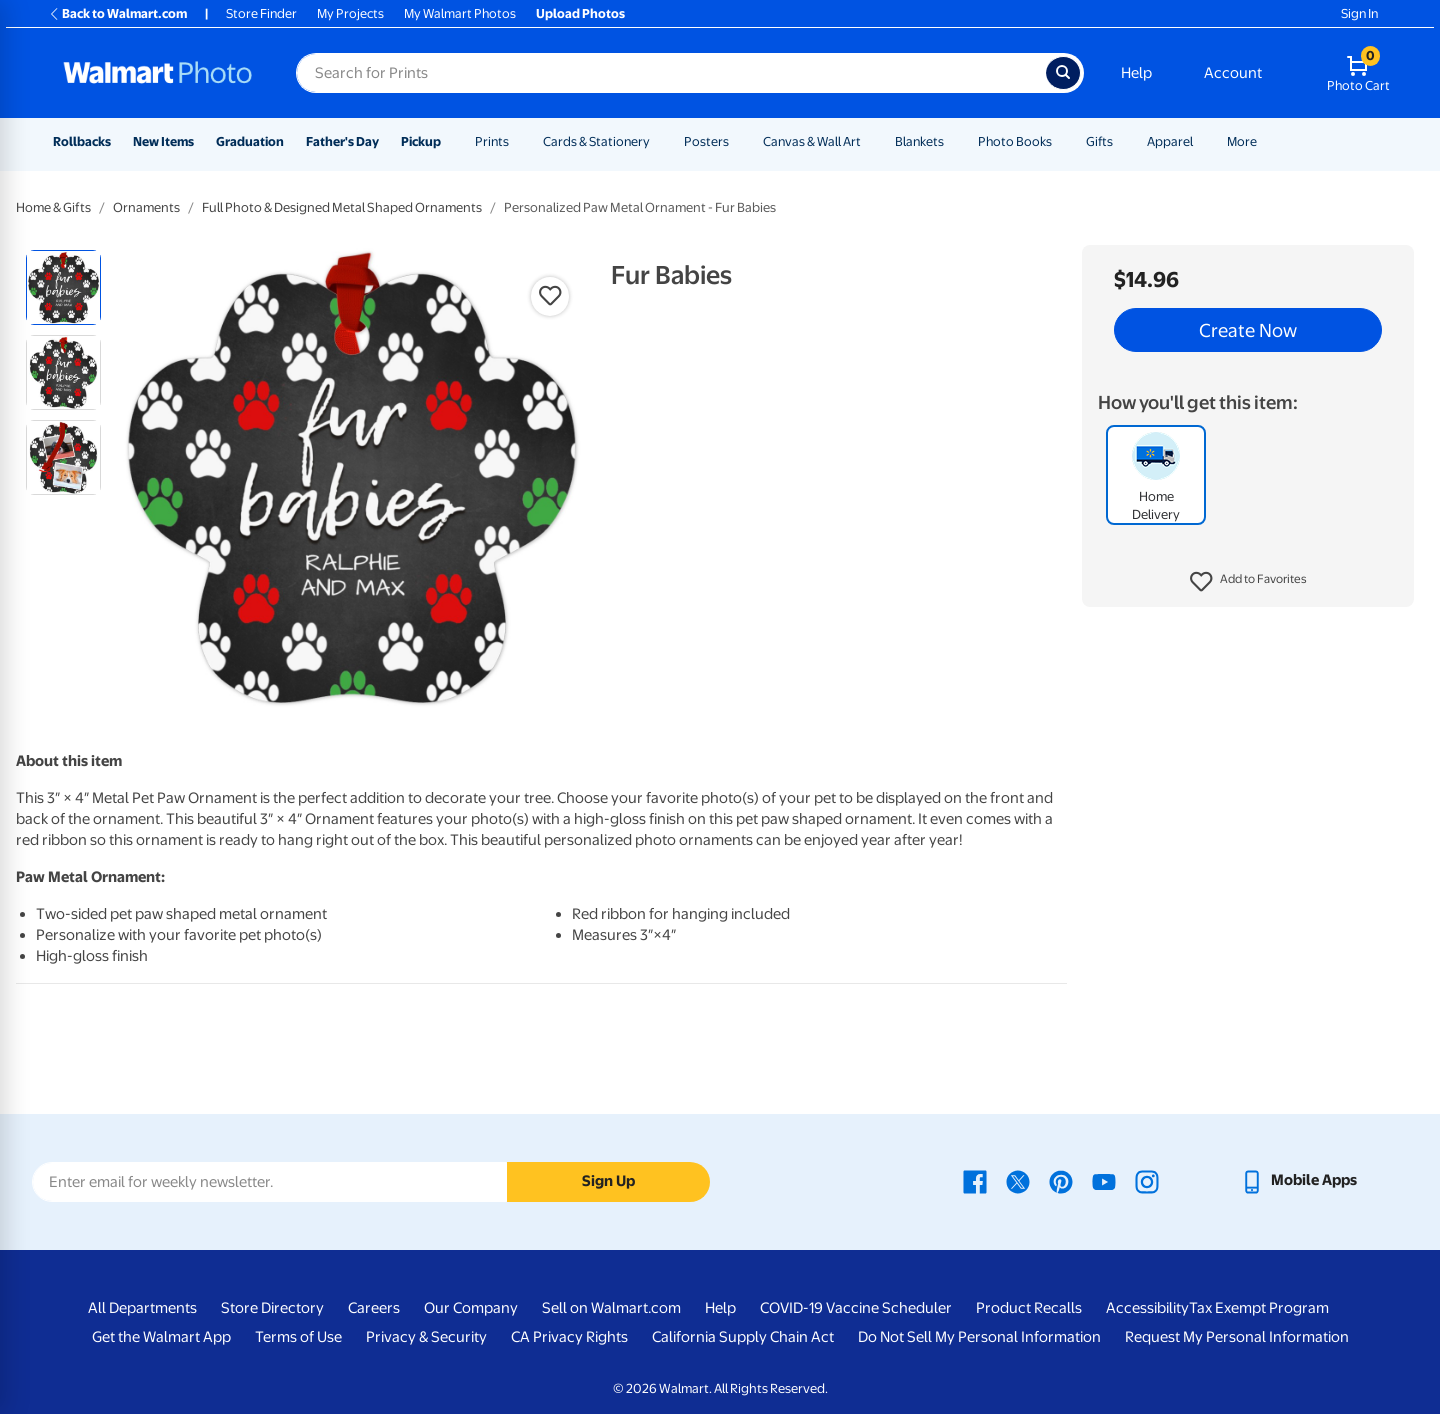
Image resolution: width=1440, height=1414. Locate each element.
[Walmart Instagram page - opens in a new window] (1147, 1180)
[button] (1248, 582)
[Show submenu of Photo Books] (1061, 141)
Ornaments (146, 207)
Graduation (250, 141)
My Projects (350, 13)
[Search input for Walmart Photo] (671, 73)
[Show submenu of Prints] (518, 141)
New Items (163, 141)
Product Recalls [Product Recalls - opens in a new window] (1029, 1308)
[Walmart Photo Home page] (158, 73)
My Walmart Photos (460, 13)
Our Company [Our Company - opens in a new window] (471, 1308)
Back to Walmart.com (117, 13)
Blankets (919, 141)
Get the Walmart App (161, 1337)
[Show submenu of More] (1266, 141)
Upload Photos (580, 13)
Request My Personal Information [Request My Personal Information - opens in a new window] (1237, 1337)
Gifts (1099, 141)
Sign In (1359, 13)
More (1242, 141)
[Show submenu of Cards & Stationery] (659, 141)
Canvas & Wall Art (812, 141)
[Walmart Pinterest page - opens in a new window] (1061, 1180)
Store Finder (261, 13)
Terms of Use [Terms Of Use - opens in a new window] (298, 1337)
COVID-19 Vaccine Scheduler (856, 1308)
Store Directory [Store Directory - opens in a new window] (272, 1308)
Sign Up (608, 1181)
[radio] (63, 287)
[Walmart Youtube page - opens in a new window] (1104, 1180)
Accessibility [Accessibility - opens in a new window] (1147, 1308)
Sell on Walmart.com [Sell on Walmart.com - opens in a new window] (611, 1308)
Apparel (1170, 141)
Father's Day (342, 141)
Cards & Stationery (596, 141)
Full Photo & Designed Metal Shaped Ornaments (342, 207)
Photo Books (1015, 141)
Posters (706, 141)
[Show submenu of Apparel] (1202, 141)
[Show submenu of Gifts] (1122, 141)
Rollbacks (82, 141)
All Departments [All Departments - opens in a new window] (142, 1308)
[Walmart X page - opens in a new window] (1018, 1180)
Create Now (1248, 330)
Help (1136, 73)
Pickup (421, 141)
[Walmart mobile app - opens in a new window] (1298, 1180)
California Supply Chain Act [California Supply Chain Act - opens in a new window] (743, 1337)
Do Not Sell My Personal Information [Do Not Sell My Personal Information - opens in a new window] (979, 1337)
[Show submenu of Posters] (738, 141)
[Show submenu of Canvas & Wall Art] (870, 141)
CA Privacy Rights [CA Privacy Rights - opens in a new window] (569, 1337)
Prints (492, 141)
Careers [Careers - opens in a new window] (374, 1308)
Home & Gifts (53, 207)
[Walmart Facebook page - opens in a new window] (975, 1180)
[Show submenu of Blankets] (953, 141)
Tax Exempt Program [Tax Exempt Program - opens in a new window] (1259, 1308)
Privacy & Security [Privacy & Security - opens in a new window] (426, 1337)
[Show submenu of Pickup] (450, 141)
